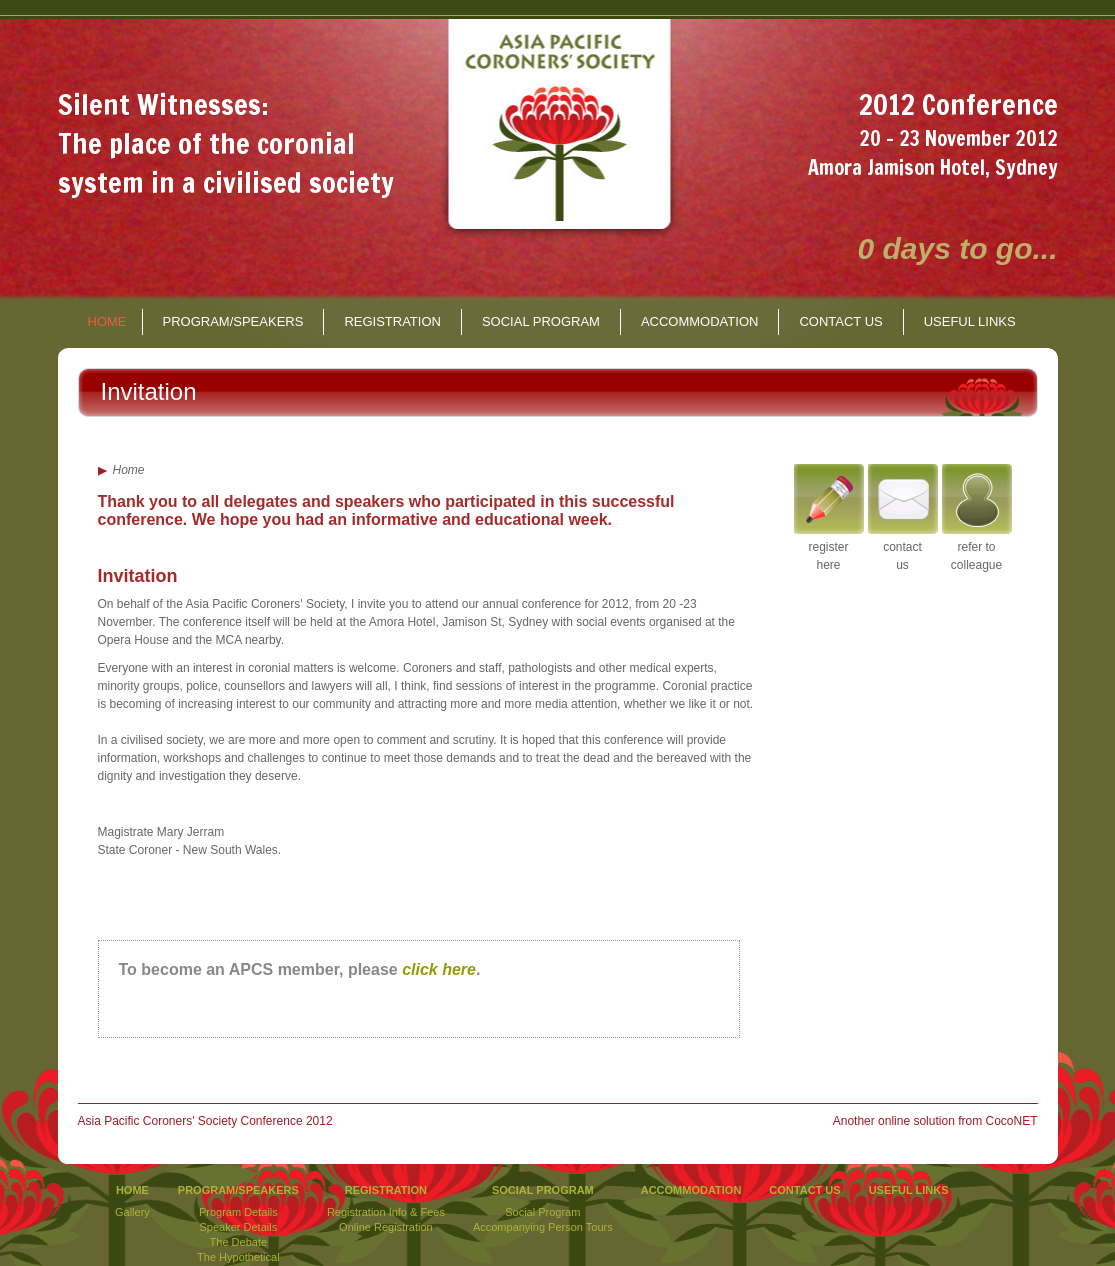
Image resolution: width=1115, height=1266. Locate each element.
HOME (107, 321)
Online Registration (386, 1227)
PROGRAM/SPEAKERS (233, 321)
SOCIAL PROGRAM (541, 321)
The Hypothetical (238, 1257)
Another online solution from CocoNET (935, 1121)
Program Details (238, 1212)
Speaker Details (239, 1227)
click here (439, 969)
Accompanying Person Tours (543, 1227)
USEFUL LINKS (970, 321)
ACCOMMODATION (699, 321)
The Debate (238, 1242)
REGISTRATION (392, 321)
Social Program (542, 1212)
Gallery (132, 1212)
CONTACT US (840, 321)
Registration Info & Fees (386, 1212)
